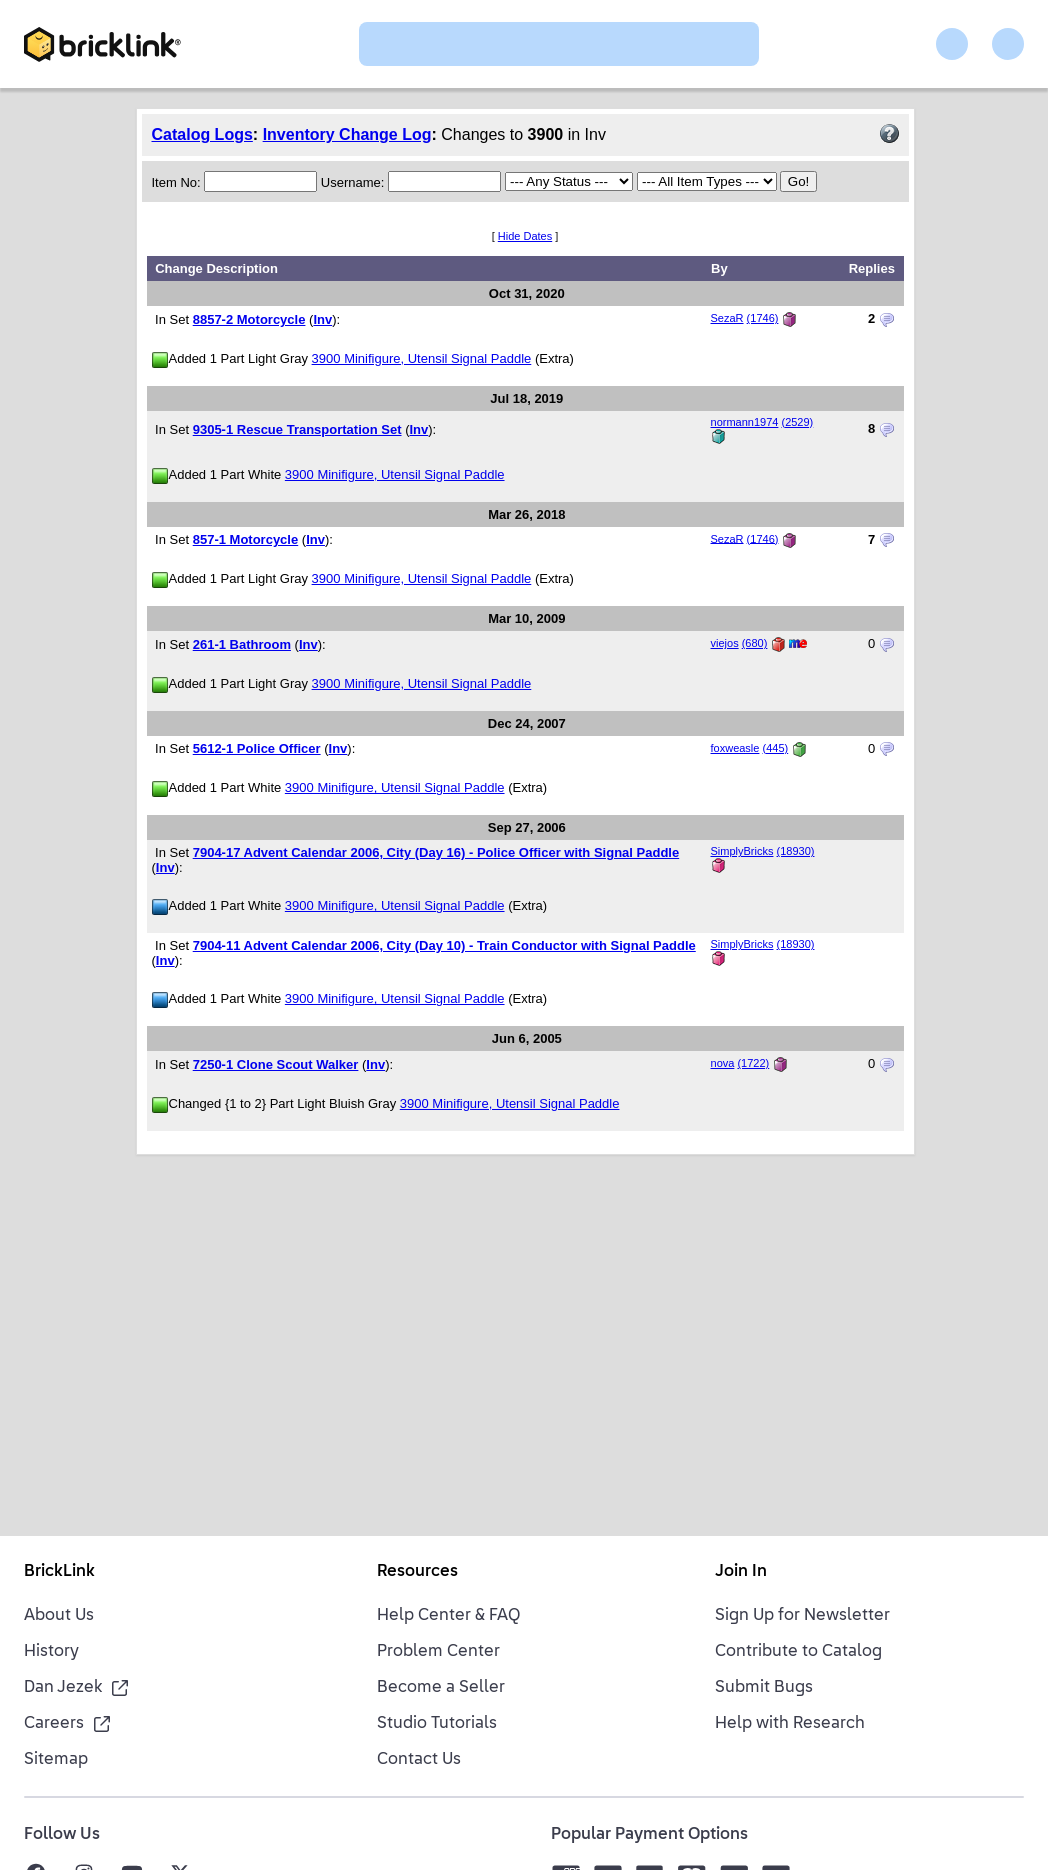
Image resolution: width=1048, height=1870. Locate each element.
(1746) (763, 318)
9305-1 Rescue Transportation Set (297, 429)
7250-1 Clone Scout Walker (276, 1064)
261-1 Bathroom (242, 644)
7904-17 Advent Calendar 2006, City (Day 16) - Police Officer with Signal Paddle (436, 852)
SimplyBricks (742, 851)
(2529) (797, 422)
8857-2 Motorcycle (249, 319)
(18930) (796, 851)
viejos (725, 643)
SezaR (727, 318)
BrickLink (59, 1572)
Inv (322, 319)
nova (723, 1063)
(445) (776, 748)
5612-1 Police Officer (257, 748)
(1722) (753, 1063)
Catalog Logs (202, 134)
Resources (417, 1572)
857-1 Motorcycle (246, 539)
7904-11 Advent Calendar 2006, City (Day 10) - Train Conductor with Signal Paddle (444, 945)
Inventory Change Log (347, 134)
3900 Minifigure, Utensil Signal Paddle (422, 358)
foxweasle (735, 748)
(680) (755, 643)
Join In (741, 1572)
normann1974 (745, 422)
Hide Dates (525, 236)
